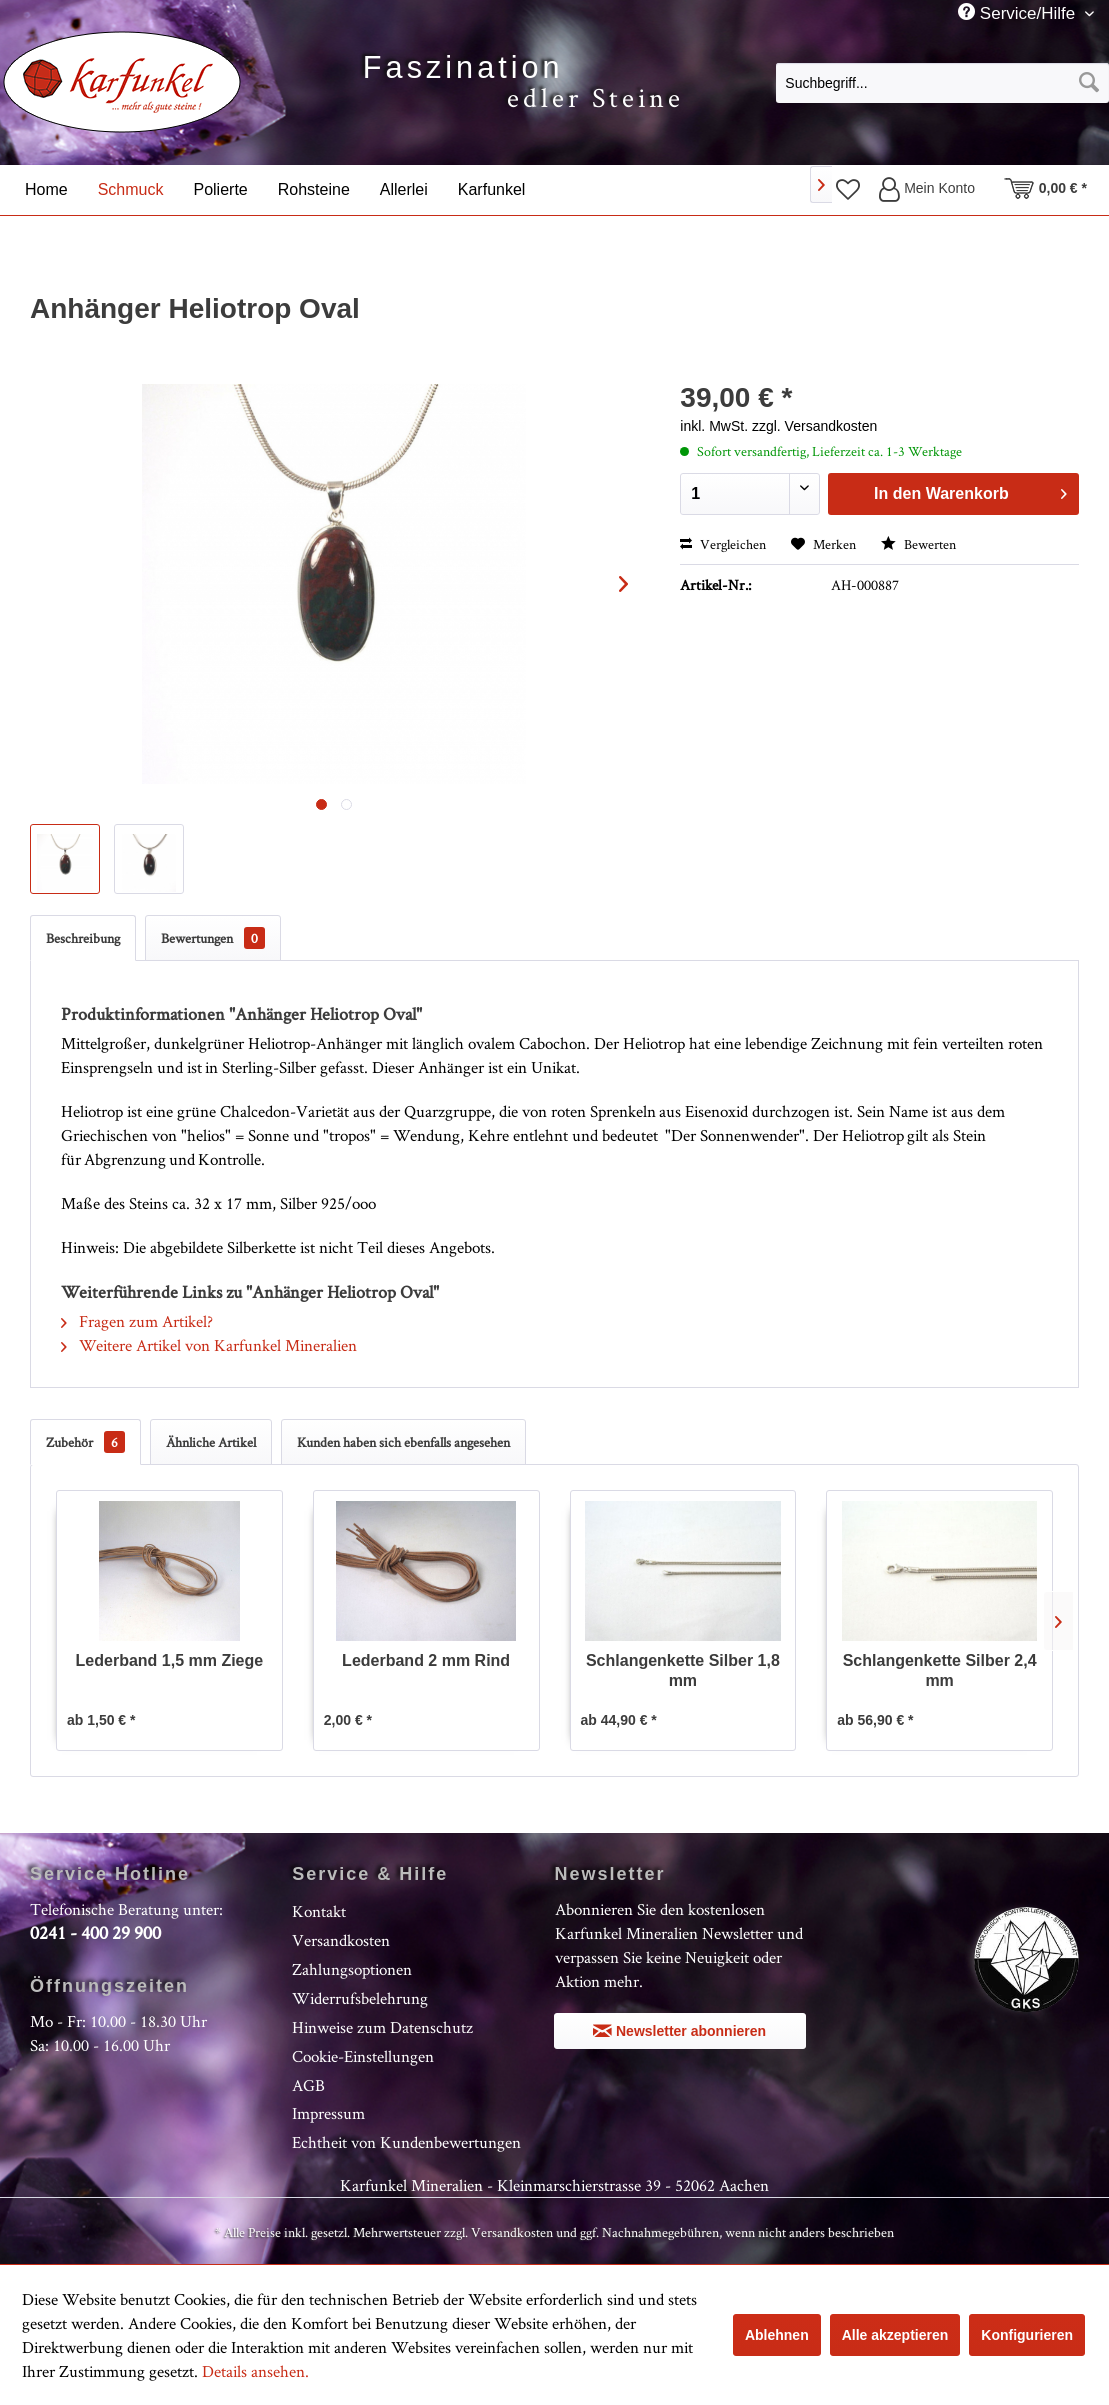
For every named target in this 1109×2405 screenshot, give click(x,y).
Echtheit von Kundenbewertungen (406, 2142)
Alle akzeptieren (895, 2335)
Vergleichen (723, 544)
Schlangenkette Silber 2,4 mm (940, 1670)
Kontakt (319, 1911)
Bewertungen (213, 938)
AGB (308, 2085)
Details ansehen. (255, 2371)
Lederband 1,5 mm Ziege (170, 1660)
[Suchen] (1089, 83)
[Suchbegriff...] (942, 83)
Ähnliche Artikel (211, 1442)
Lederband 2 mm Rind (426, 1660)
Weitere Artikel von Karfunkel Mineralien (209, 1345)
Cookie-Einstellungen (363, 2056)
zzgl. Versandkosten (814, 426)
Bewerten (918, 544)
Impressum (328, 2113)
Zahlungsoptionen (352, 1969)
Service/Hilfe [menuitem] (1019, 13)
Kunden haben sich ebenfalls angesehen (403, 1442)
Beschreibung (83, 938)
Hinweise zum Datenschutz (382, 2027)
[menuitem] (942, 82)
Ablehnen (777, 2335)
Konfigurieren (1027, 2335)
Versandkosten (341, 1940)
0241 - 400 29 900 (95, 1932)
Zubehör (85, 1442)
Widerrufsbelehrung (360, 1998)
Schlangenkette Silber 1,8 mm (683, 1670)
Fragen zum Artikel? (137, 1321)
